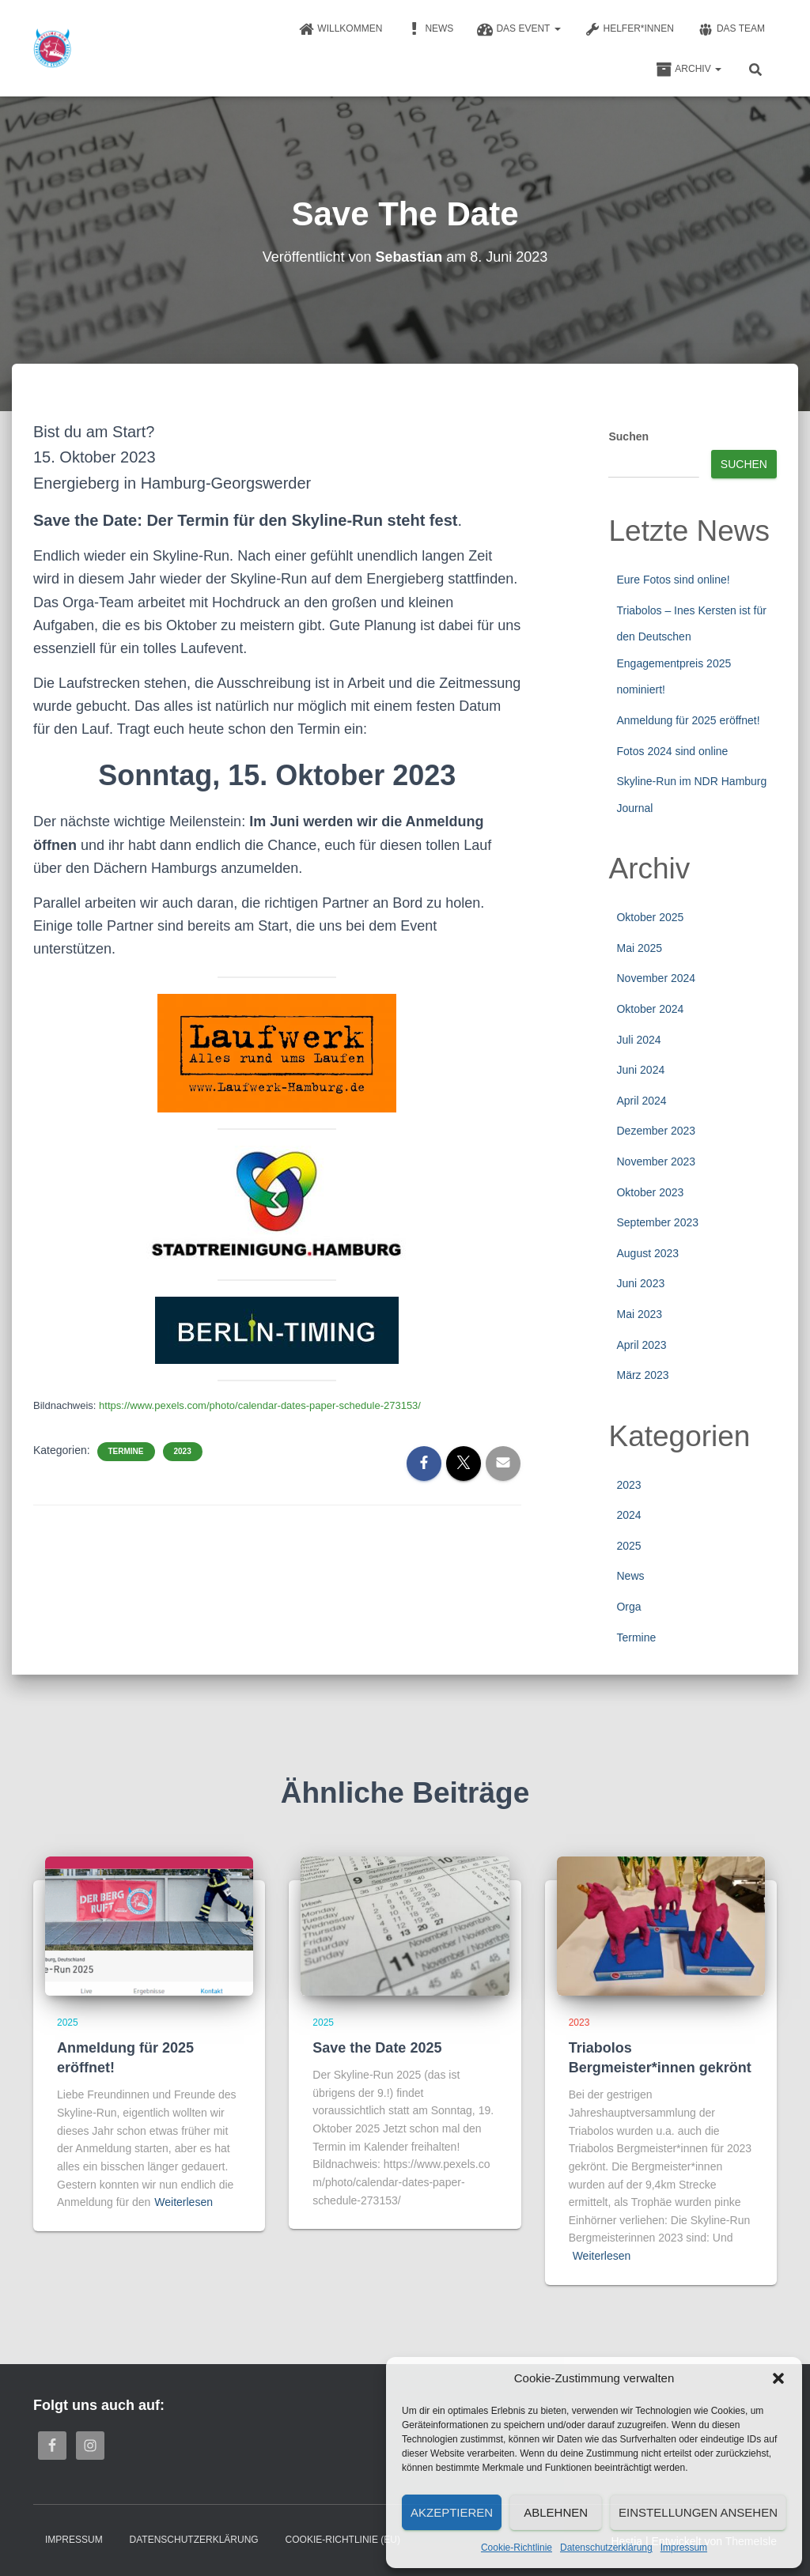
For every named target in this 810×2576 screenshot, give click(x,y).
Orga (628, 1606)
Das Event (518, 29)
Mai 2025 (639, 948)
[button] (778, 2378)
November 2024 (655, 978)
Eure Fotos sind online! (672, 579)
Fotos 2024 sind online (672, 751)
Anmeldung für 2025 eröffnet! (687, 720)
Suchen (628, 436)
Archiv (688, 69)
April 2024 (641, 1100)
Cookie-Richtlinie (516, 2547)
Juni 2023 (640, 1283)
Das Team (731, 29)
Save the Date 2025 (376, 2048)
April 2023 (641, 1345)
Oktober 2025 (649, 917)
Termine (126, 1450)
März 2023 (642, 1375)
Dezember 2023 (655, 1130)
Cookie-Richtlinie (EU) (343, 2539)
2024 (628, 1515)
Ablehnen (556, 2512)
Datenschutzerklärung (606, 2547)
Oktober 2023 (649, 1192)
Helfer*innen (629, 29)
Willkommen (340, 29)
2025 (628, 1545)
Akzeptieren (452, 2512)
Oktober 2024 (649, 1009)
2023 (182, 1450)
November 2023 (655, 1161)
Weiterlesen (183, 2202)
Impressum (683, 2547)
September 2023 (657, 1222)
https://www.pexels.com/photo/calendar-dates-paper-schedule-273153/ (260, 1405)
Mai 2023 (639, 1314)
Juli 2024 (638, 1039)
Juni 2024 (640, 1069)
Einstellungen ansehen (698, 2512)
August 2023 (647, 1253)
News (429, 29)
